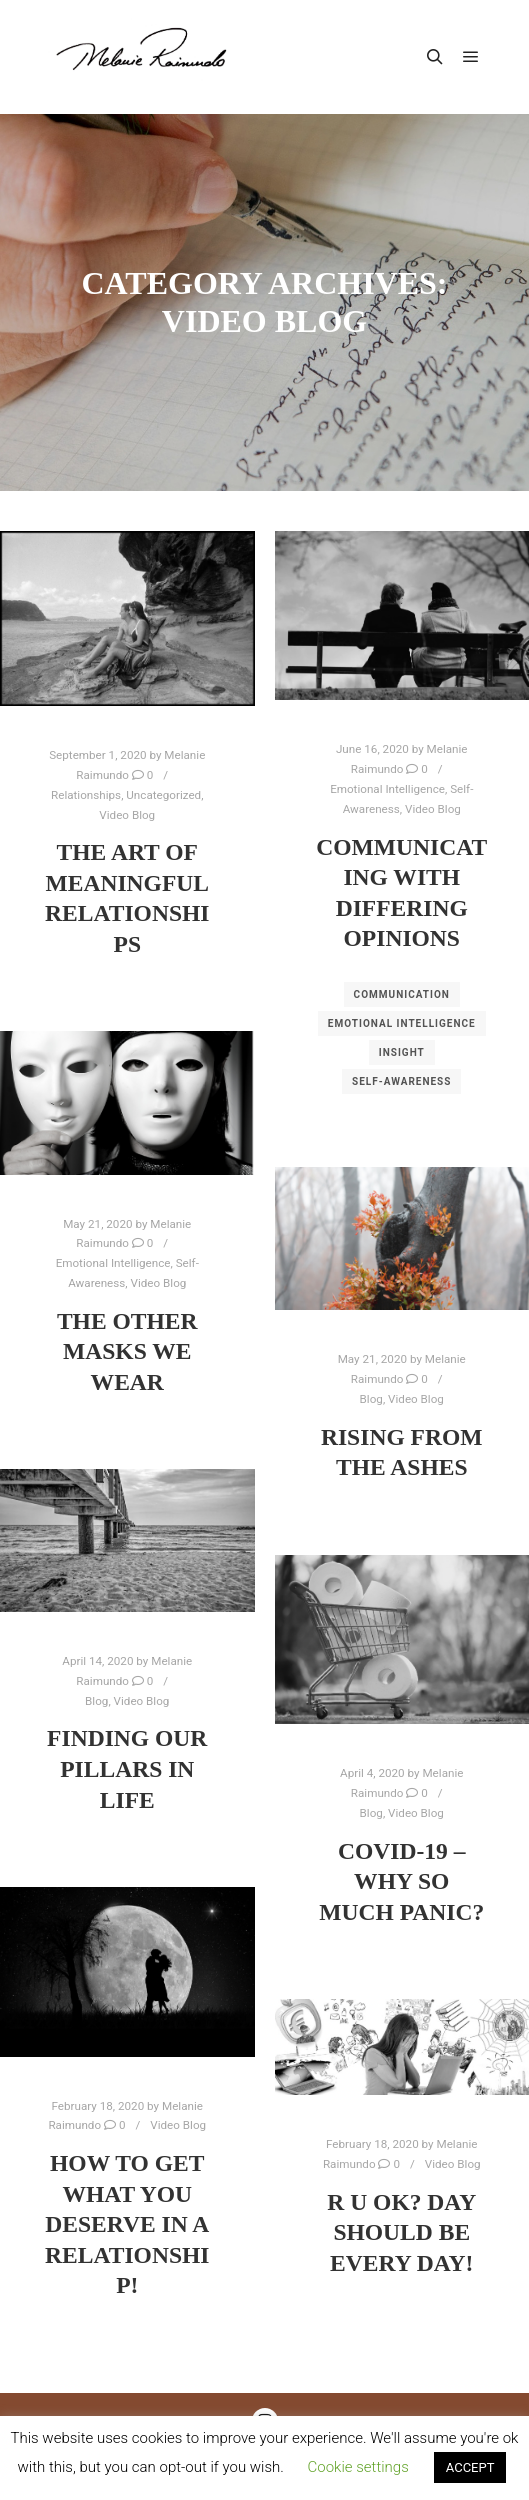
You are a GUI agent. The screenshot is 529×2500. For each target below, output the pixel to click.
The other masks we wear (127, 1351)
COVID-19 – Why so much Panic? (401, 1881)
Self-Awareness (401, 1081)
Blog (371, 1399)
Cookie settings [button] (358, 2467)
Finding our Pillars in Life (127, 1768)
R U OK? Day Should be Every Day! (401, 2232)
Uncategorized (163, 795)
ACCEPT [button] (470, 2467)
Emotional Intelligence (387, 789)
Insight (402, 1052)
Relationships (86, 795)
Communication (402, 994)
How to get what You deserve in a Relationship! (127, 2224)
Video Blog (127, 815)
